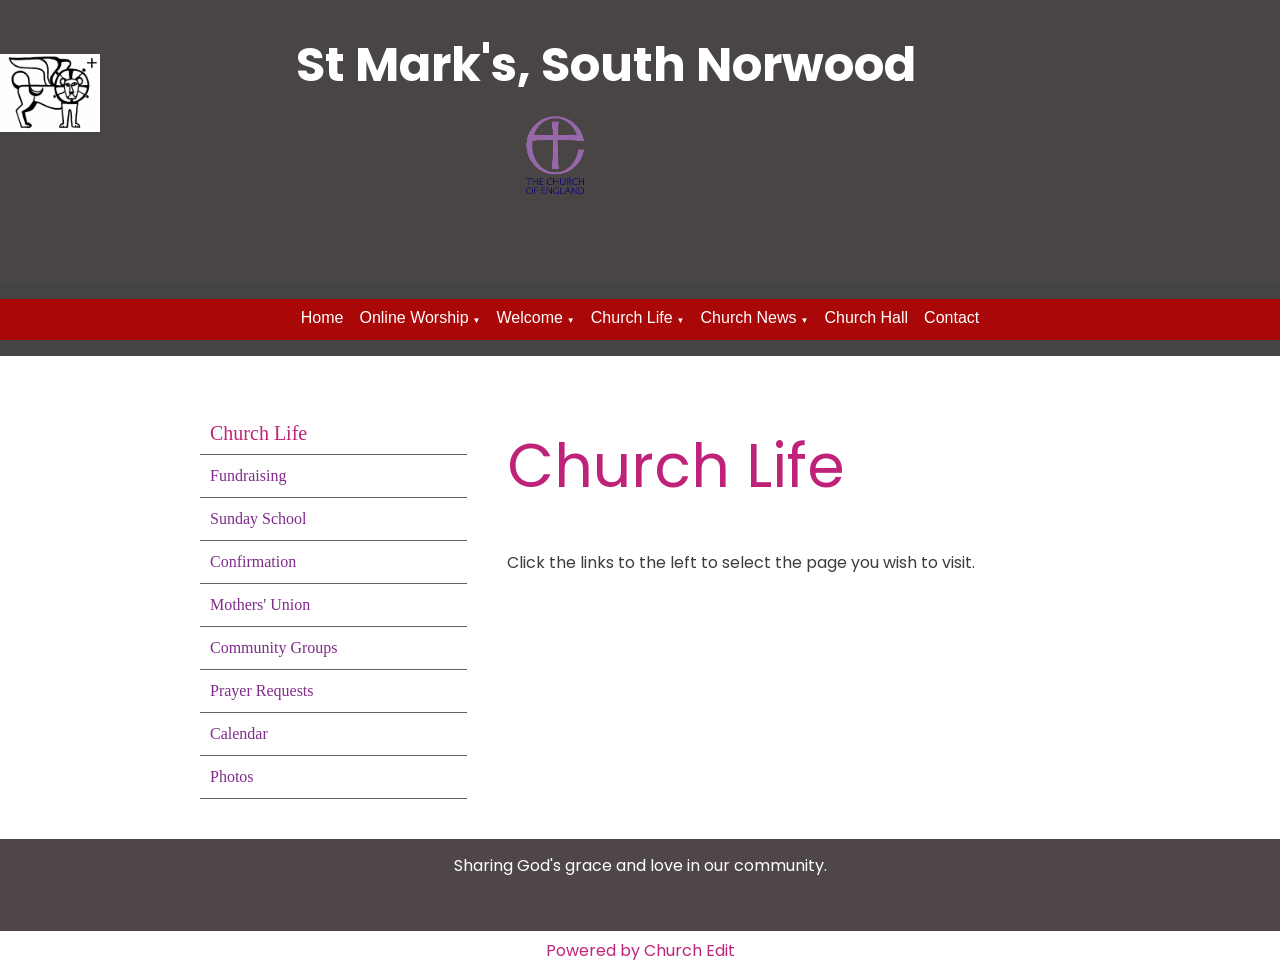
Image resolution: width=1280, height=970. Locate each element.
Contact (951, 317)
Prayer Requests (262, 690)
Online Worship (413, 317)
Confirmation (253, 561)
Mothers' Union (260, 604)
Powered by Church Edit (640, 950)
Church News (749, 317)
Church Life (632, 317)
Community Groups (274, 647)
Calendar (239, 733)
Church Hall (866, 317)
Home (322, 317)
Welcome (529, 317)
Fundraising (248, 475)
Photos (232, 776)
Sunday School (258, 518)
